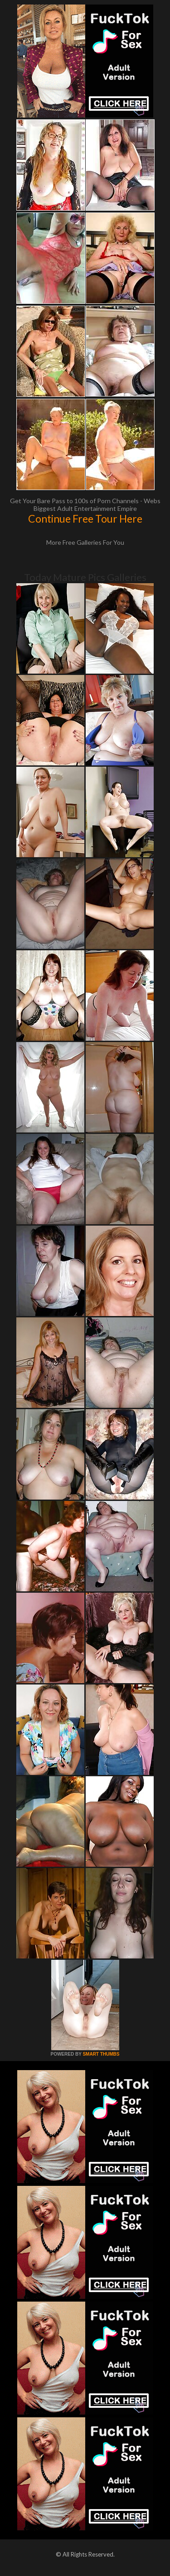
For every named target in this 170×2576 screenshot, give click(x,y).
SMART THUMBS (101, 2054)
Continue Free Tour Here (85, 518)
